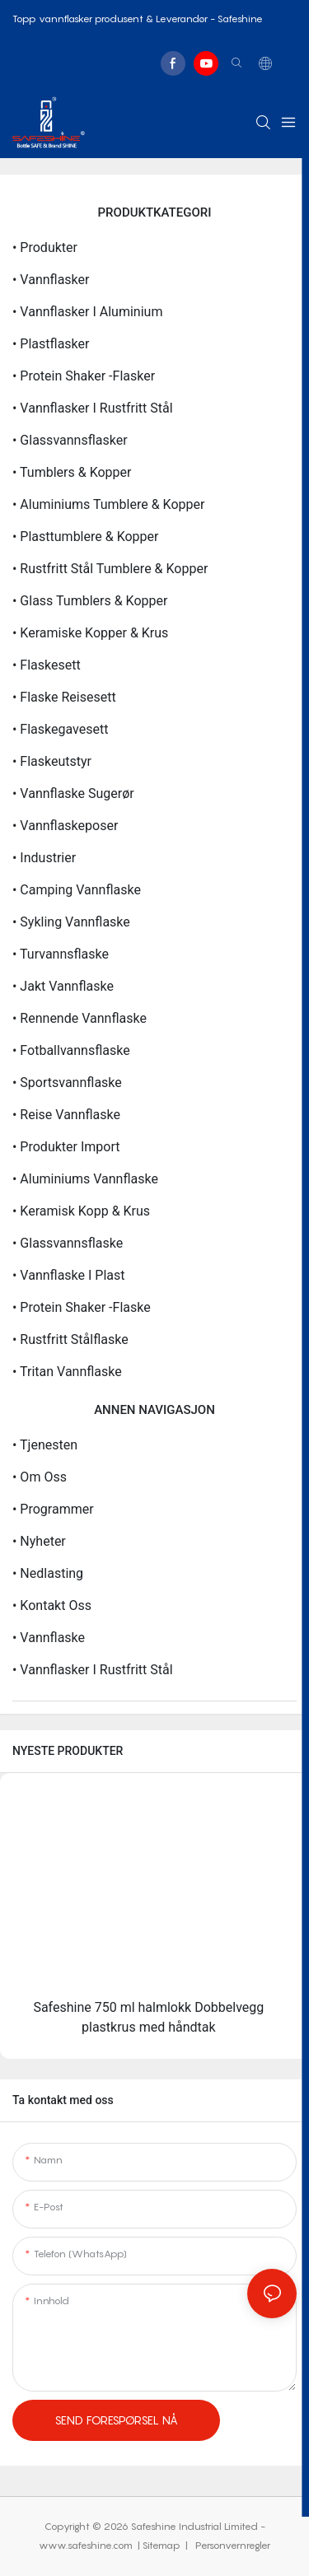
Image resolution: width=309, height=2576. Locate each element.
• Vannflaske (48, 1637)
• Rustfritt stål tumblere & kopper (110, 568)
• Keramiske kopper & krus (90, 633)
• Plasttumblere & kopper (85, 536)
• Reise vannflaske (66, 1114)
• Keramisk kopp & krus (81, 1211)
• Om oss (39, 1477)
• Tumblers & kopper (71, 472)
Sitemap (163, 2545)
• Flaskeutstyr (51, 761)
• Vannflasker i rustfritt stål (92, 408)
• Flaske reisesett (64, 697)
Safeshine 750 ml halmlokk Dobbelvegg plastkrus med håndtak (148, 2017)
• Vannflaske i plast (68, 1275)
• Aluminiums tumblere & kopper (108, 504)
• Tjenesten (44, 1445)
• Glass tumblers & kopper (89, 601)
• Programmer (53, 1509)
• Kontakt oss (51, 1605)
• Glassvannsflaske (67, 1243)
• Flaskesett (46, 665)
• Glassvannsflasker (70, 440)
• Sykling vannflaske (71, 922)
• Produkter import (65, 1147)
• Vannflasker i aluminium (87, 312)
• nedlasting (47, 1573)
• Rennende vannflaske (79, 1018)
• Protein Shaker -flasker (83, 376)
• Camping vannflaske (76, 890)
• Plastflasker (50, 344)
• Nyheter (39, 1541)
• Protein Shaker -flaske (81, 1307)
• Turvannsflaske (60, 954)
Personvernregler (231, 2545)
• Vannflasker (50, 279)
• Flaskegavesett (60, 729)
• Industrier (44, 858)
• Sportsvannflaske (67, 1082)
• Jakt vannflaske (63, 986)
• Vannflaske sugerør (73, 793)
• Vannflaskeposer (65, 825)
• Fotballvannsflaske (71, 1050)
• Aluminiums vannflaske (85, 1179)
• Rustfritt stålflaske (70, 1339)
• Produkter (44, 247)
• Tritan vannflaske (67, 1371)
